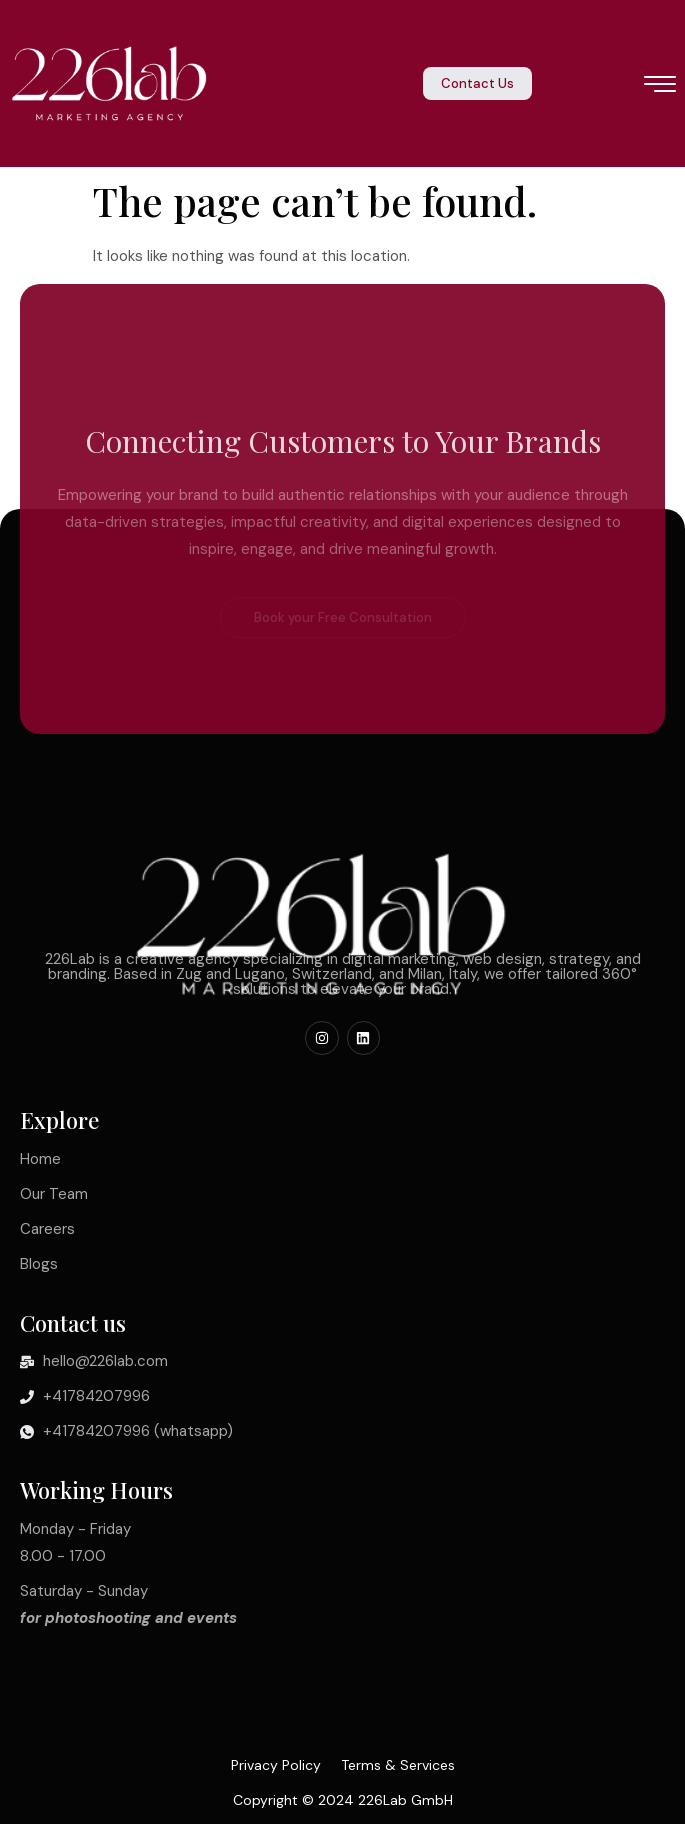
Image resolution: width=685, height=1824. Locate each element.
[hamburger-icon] (660, 86)
